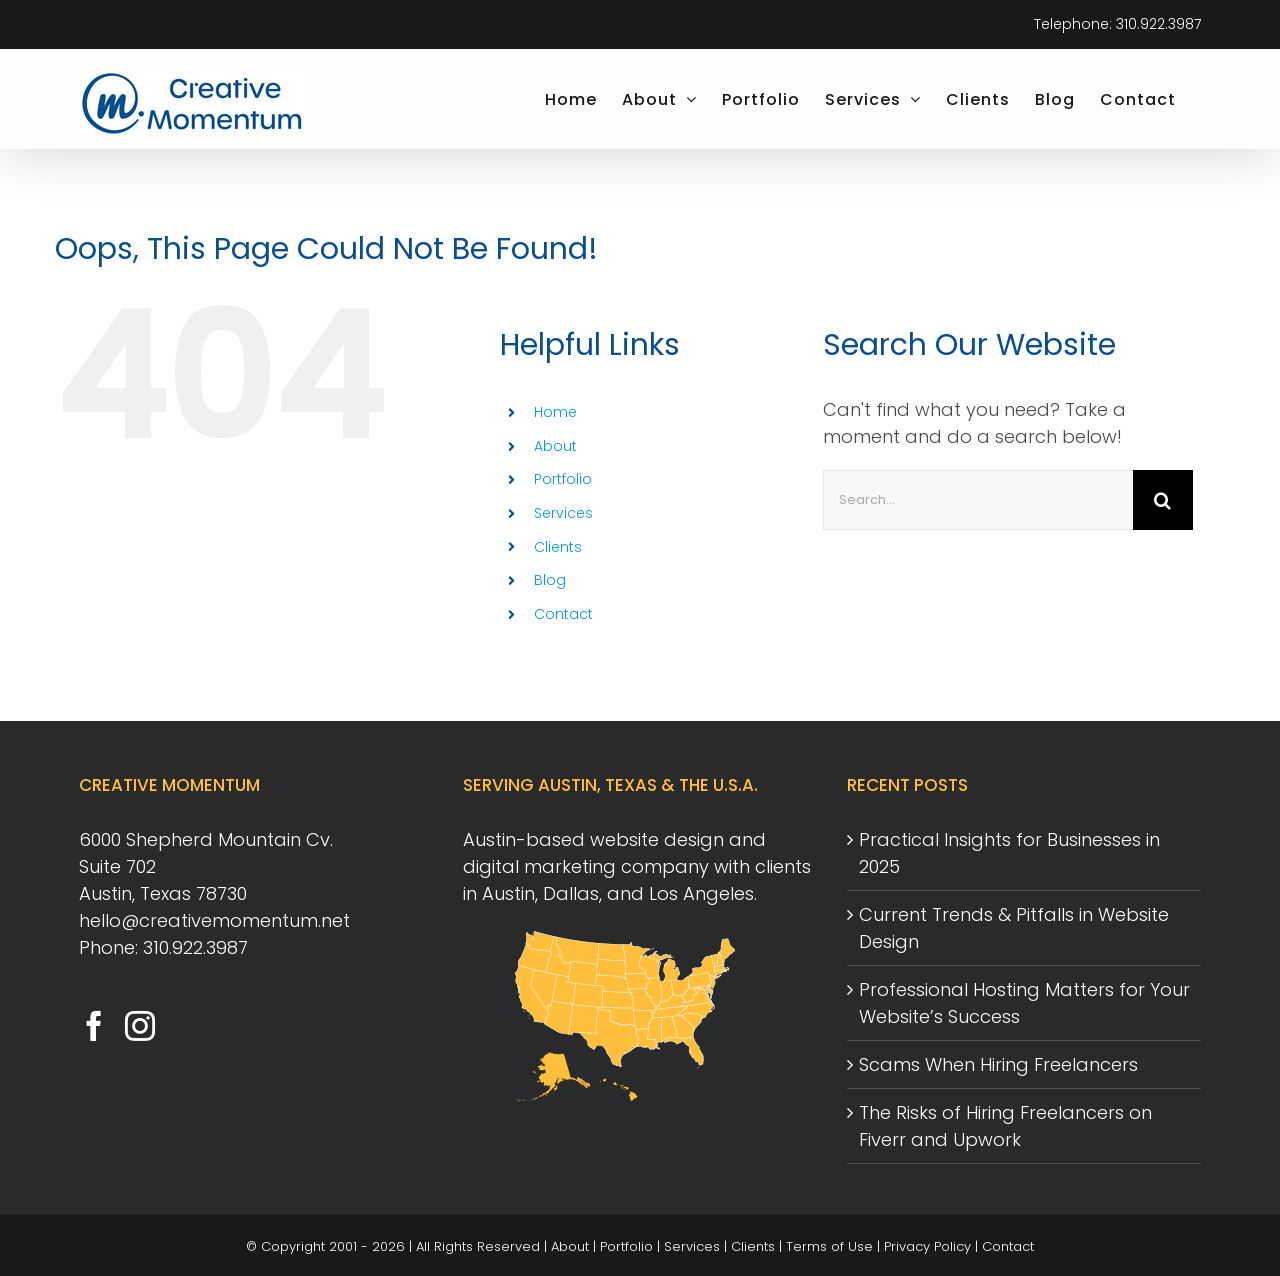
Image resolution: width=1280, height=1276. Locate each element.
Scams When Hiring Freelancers (998, 1064)
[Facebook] (94, 1026)
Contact (563, 614)
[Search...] (978, 500)
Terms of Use (829, 1246)
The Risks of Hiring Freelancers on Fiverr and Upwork (1005, 1126)
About (555, 446)
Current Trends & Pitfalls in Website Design (1014, 928)
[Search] (1163, 500)
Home (555, 412)
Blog (550, 580)
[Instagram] (140, 1026)
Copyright (293, 1246)
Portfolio (563, 479)
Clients (558, 547)
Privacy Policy (927, 1246)
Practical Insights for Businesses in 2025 (1009, 853)
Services (563, 513)
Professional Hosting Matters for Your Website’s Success (1024, 1003)
